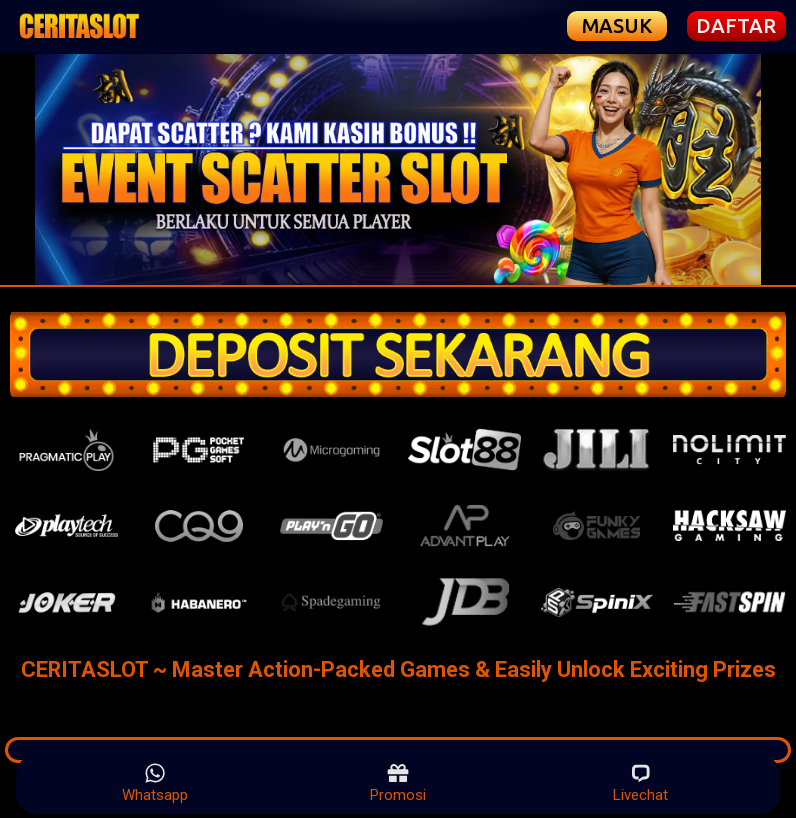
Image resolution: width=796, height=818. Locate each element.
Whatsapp (155, 783)
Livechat (640, 783)
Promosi (398, 783)
